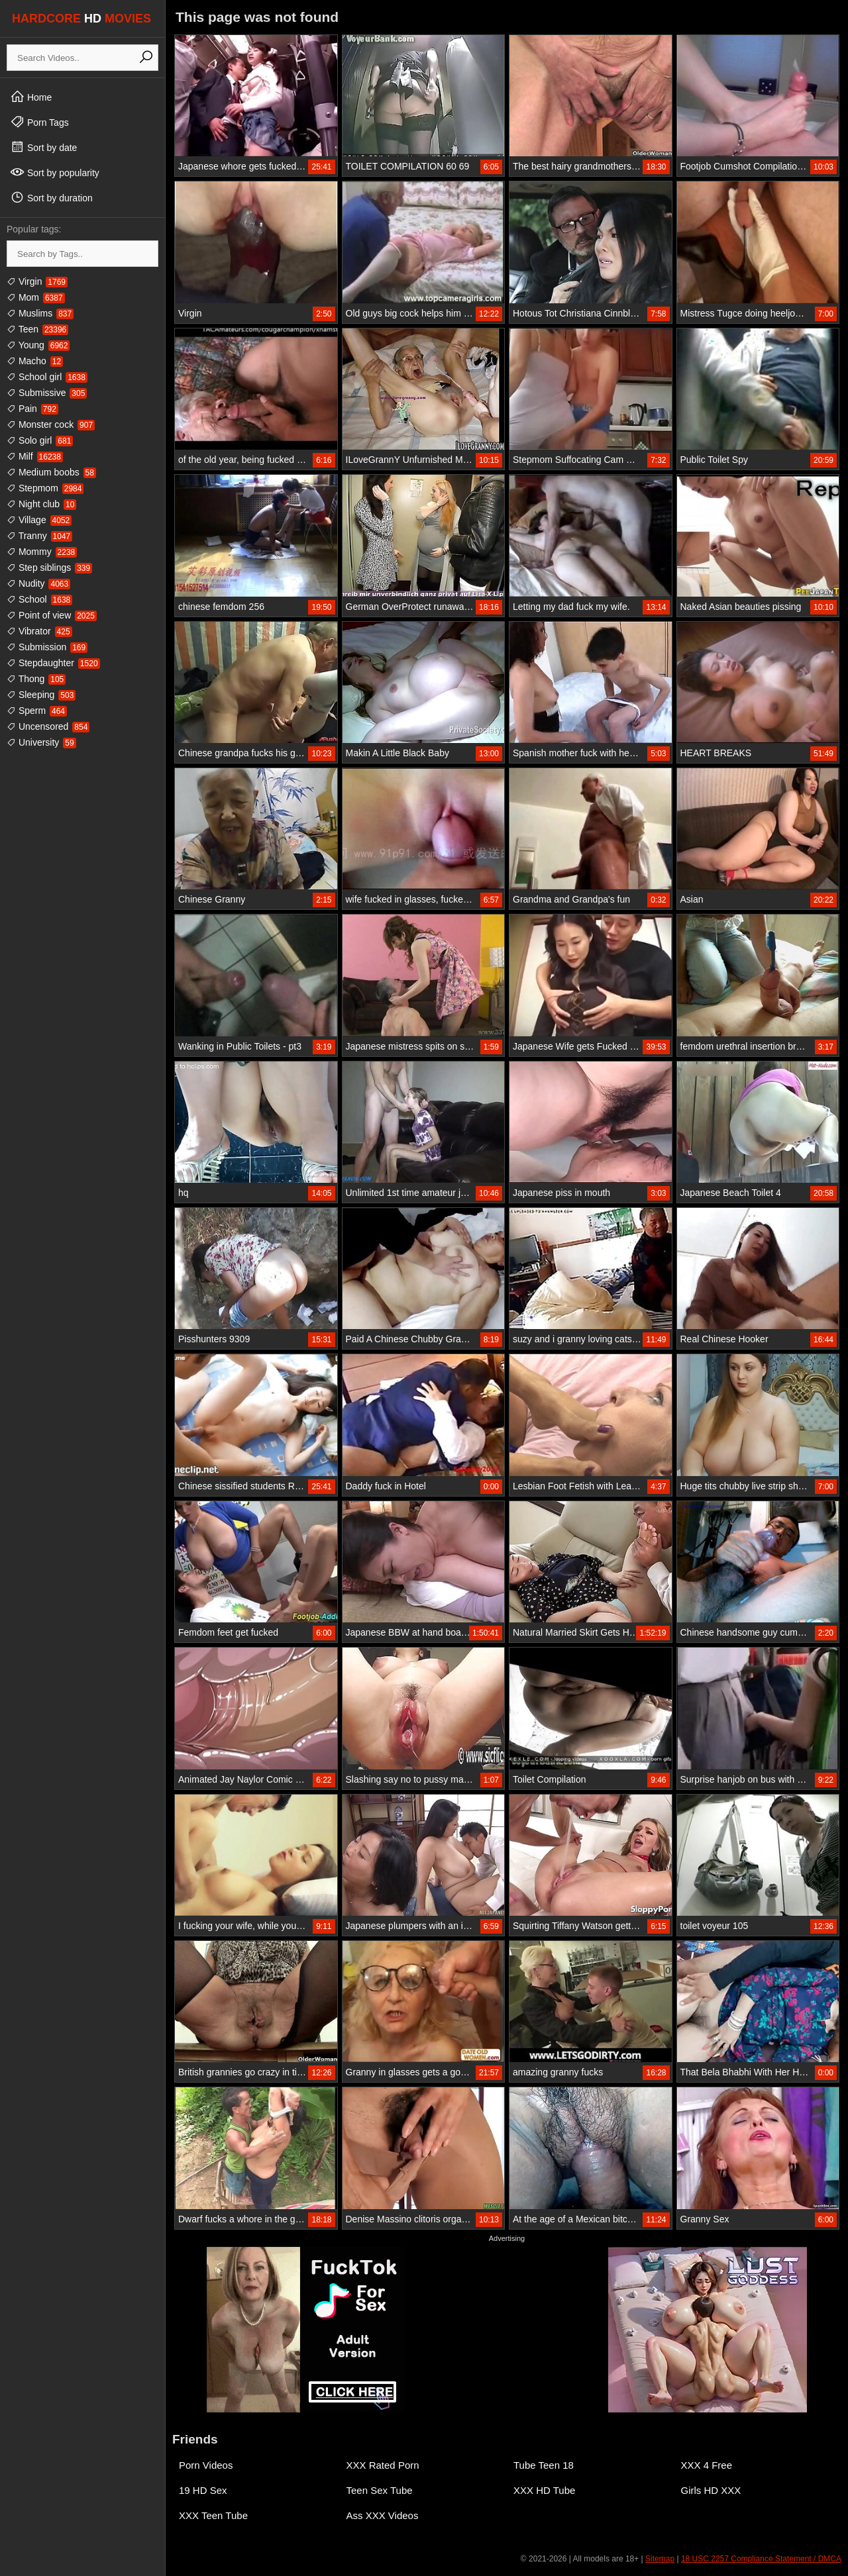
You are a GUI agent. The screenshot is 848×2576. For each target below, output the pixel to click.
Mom (36, 297)
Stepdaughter (53, 663)
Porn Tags (39, 122)
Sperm (37, 710)
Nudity (38, 583)
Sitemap (659, 2558)
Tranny (39, 535)
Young (38, 345)
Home (31, 96)
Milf (35, 456)
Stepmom (45, 488)
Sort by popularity (54, 172)
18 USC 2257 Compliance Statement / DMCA (761, 2558)
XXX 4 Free (707, 2465)
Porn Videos (206, 2465)
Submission (47, 647)
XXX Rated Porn (382, 2465)
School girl (47, 377)
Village (39, 520)
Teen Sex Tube (379, 2490)
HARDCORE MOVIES (81, 18)
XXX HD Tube (544, 2490)
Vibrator (39, 631)
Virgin (37, 281)
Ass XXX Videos (382, 2515)
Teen (37, 329)
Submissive (47, 392)
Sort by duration (51, 197)
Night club (41, 504)
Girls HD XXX (711, 2490)
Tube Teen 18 (543, 2465)
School (39, 599)
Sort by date (43, 147)
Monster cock (51, 424)
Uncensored (48, 726)
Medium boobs (51, 472)
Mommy (42, 551)
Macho (35, 361)
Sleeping (41, 694)
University (41, 742)
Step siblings (49, 567)
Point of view (52, 615)
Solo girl (40, 440)
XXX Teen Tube (213, 2515)
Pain (32, 408)
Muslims (40, 313)
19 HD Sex (203, 2490)
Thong (36, 678)
